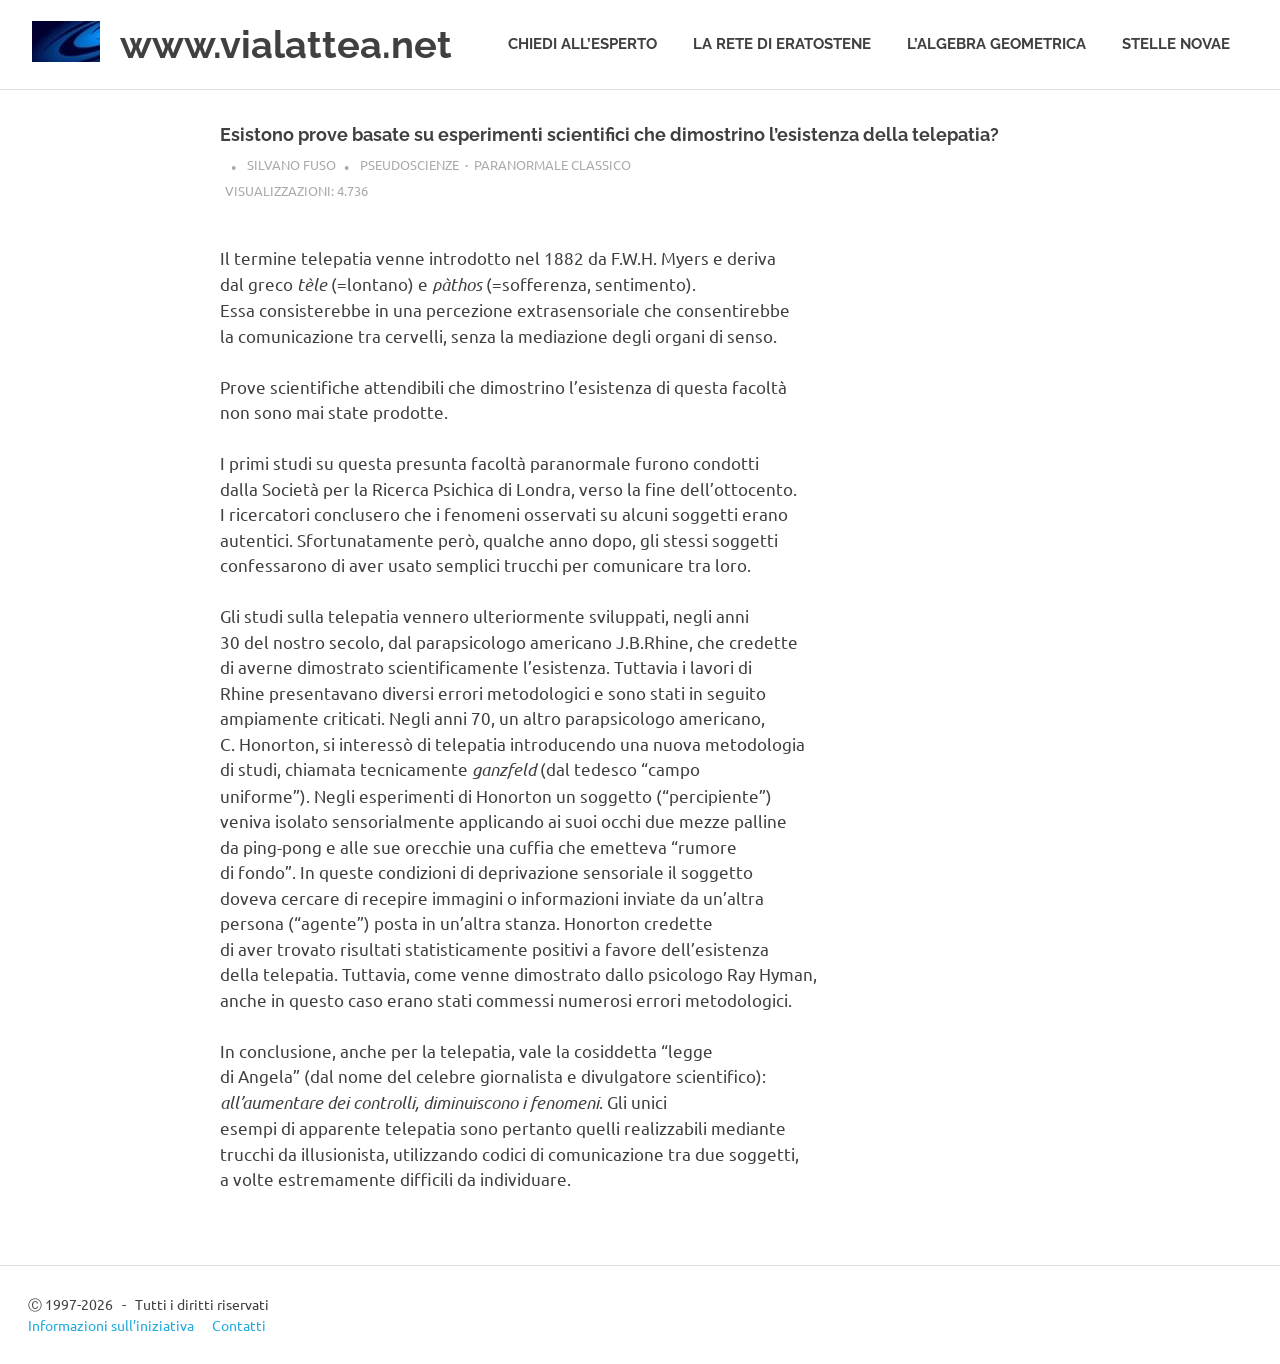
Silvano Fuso (291, 164)
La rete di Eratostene (782, 44)
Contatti (239, 1325)
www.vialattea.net (286, 44)
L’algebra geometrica (996, 44)
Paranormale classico (552, 164)
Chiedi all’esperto (582, 44)
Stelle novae (1176, 44)
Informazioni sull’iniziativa (111, 1325)
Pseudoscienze (409, 164)
